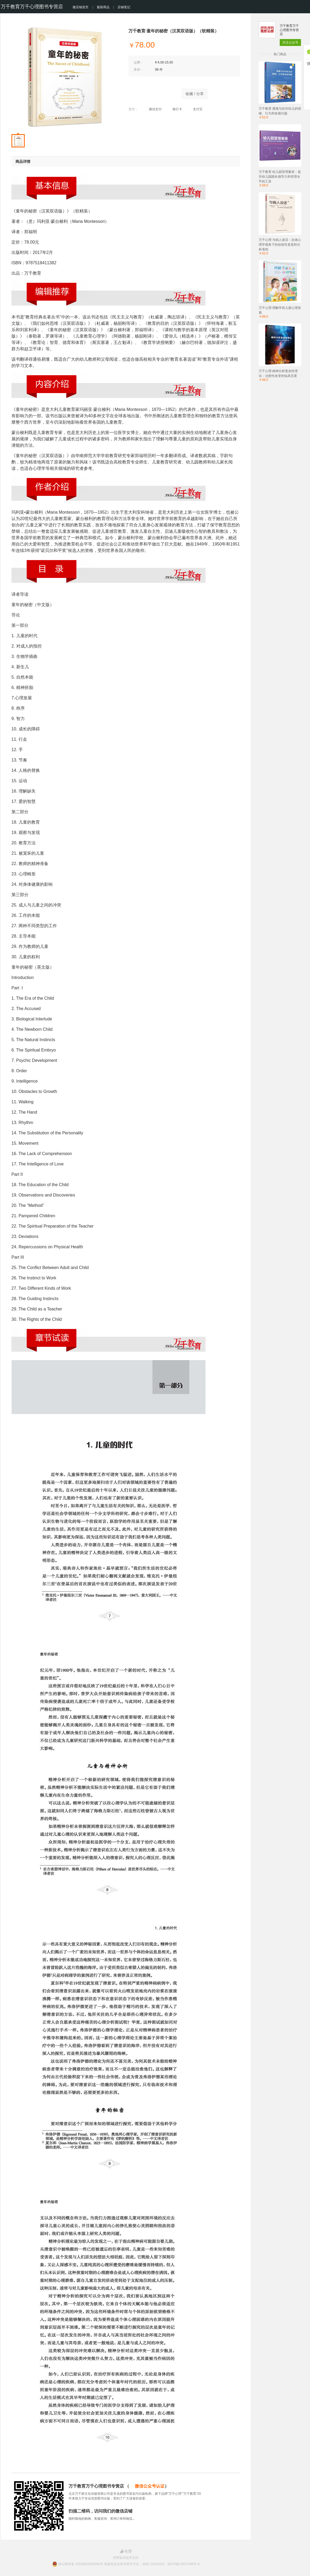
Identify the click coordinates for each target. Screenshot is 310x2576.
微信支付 (152, 109)
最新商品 (103, 7)
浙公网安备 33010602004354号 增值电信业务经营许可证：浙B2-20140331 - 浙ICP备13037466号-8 (128, 2564)
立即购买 (152, 92)
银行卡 (174, 109)
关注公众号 (290, 42)
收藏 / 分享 (195, 94)
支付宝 (195, 109)
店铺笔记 (124, 7)
